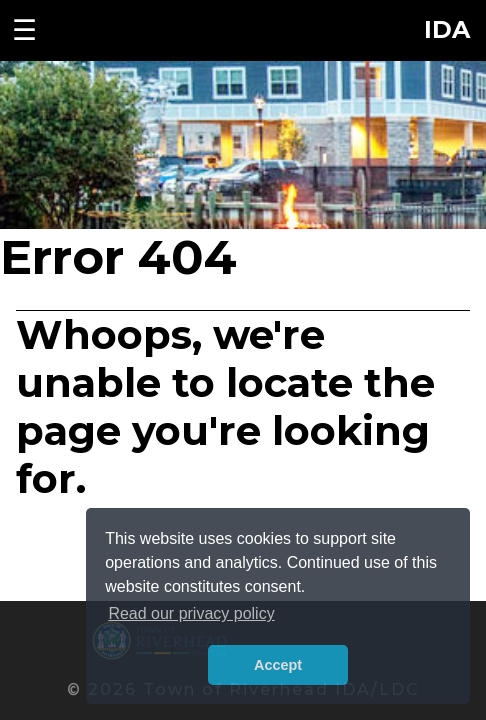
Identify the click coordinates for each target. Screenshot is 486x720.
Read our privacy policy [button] (191, 613)
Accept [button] (278, 665)
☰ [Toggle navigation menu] (24, 30)
